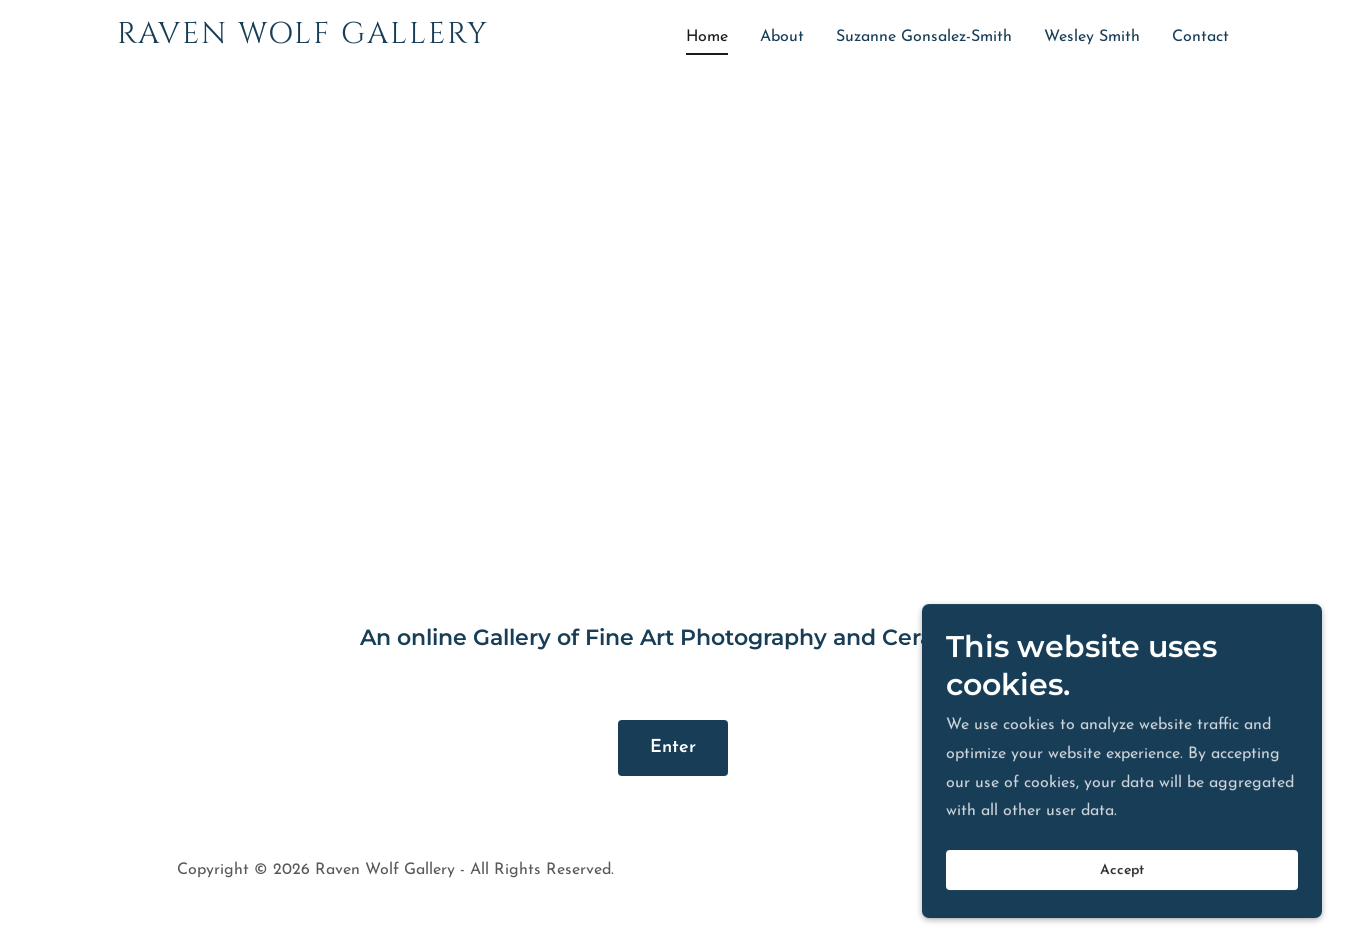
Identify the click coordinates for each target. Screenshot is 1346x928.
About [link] (782, 37)
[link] (311, 39)
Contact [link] (1200, 37)
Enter (673, 747)
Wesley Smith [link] (1092, 37)
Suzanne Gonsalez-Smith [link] (924, 37)
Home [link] (707, 37)
